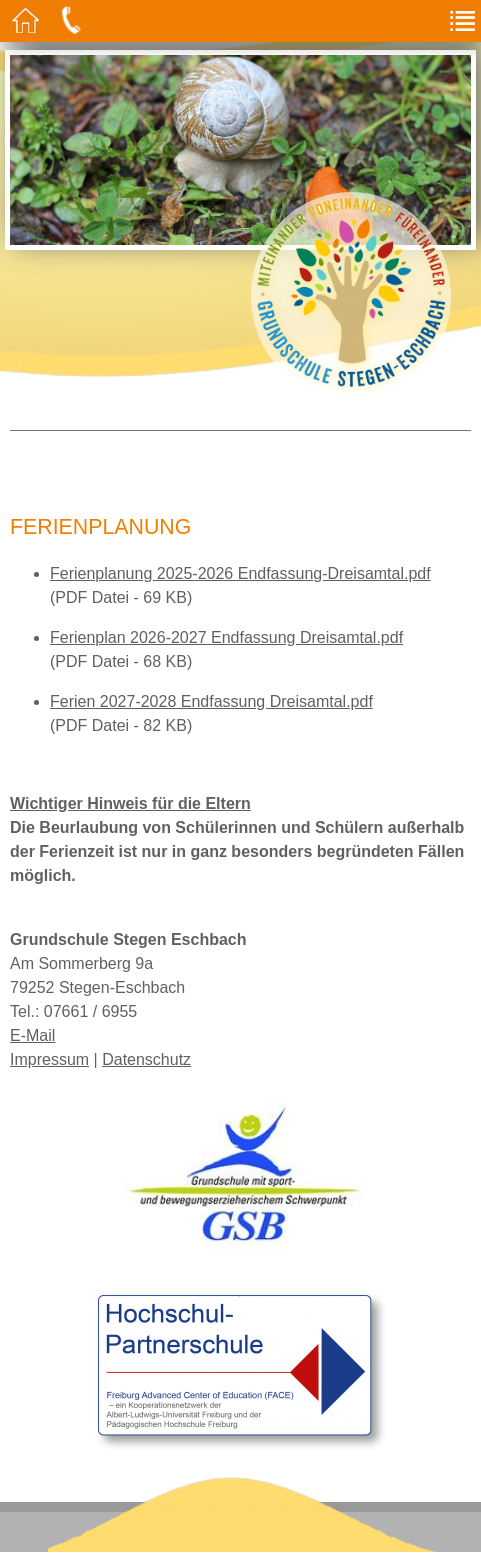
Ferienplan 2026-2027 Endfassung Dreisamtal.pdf (226, 637)
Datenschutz (146, 1059)
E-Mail (32, 1035)
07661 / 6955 (90, 1011)
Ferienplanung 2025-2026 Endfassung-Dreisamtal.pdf (240, 573)
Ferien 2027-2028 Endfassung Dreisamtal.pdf (211, 701)
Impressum (49, 1059)
